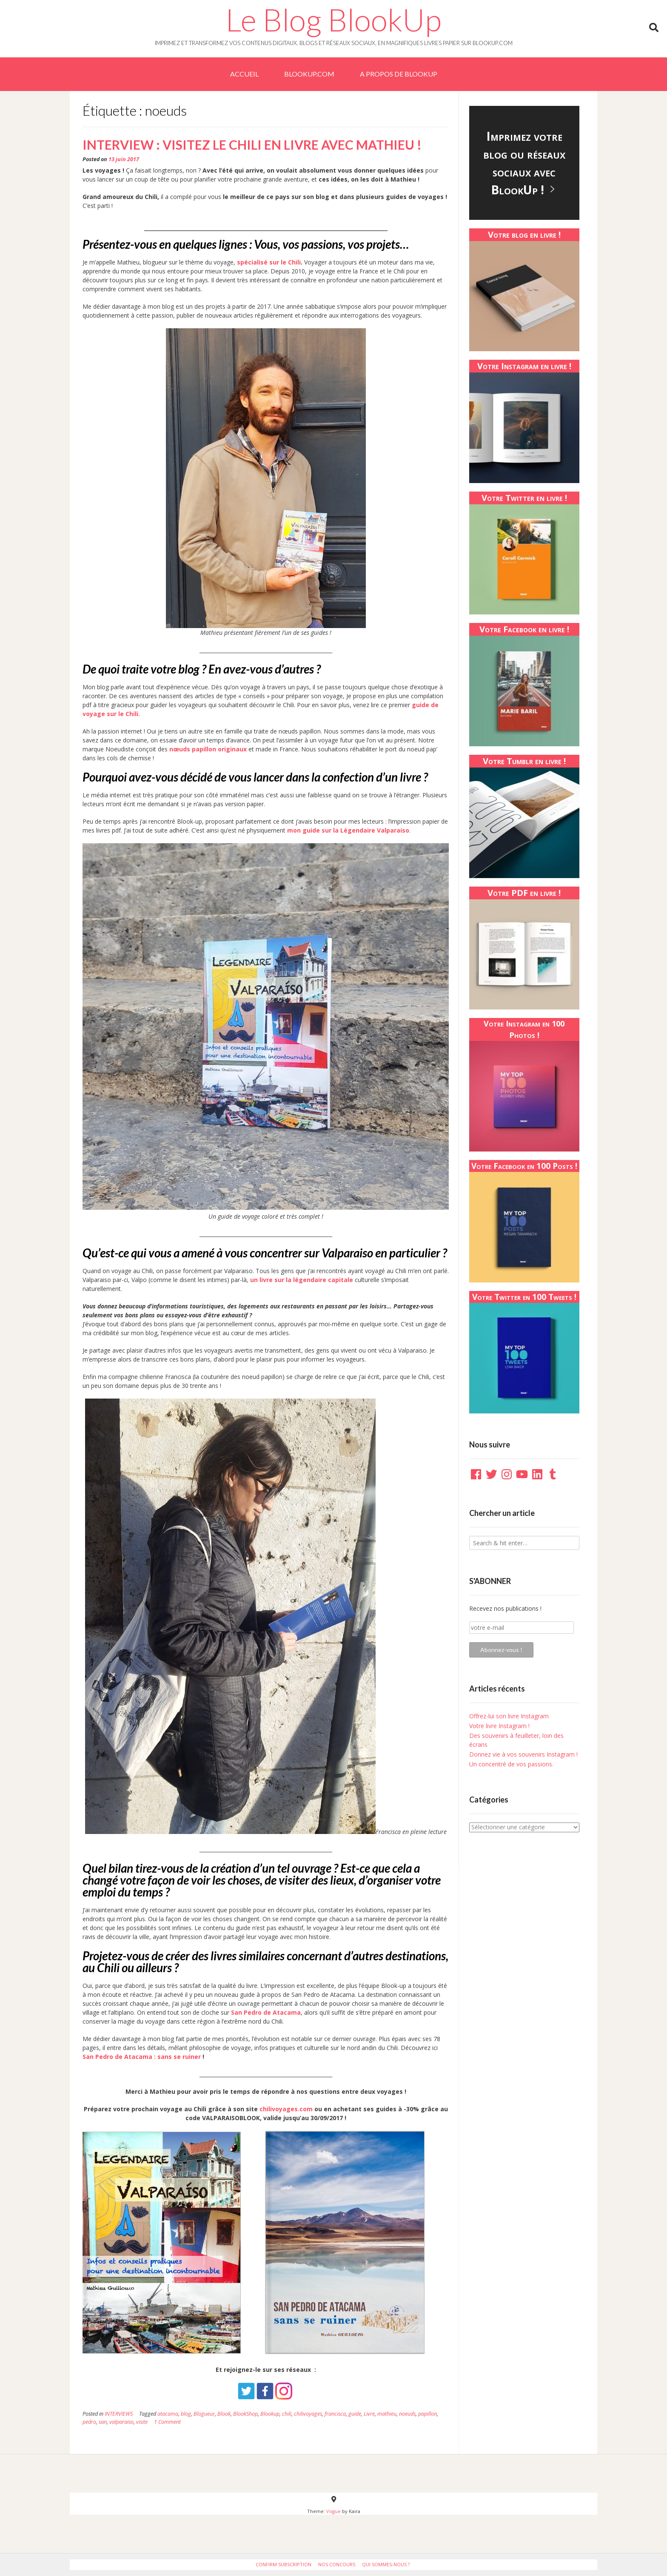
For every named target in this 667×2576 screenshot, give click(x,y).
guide (354, 2413)
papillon (427, 2413)
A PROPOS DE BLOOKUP (398, 74)
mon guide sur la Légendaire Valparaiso (348, 830)
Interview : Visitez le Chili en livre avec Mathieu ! (252, 144)
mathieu (386, 2413)
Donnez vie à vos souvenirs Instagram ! (523, 1754)
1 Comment (167, 2421)
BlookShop (245, 2413)
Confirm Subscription (283, 2564)
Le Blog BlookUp (333, 19)
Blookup (269, 2413)
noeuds (407, 2413)
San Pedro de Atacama (265, 2012)
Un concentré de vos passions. (511, 1764)
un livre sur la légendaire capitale (301, 1280)
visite (142, 2421)
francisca (335, 2413)
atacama (167, 2413)
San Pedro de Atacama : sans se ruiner (142, 2057)
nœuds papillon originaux (208, 749)
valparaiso (121, 2421)
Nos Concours (336, 2564)
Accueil (244, 74)
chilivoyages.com (286, 2109)
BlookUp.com (309, 74)
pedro (89, 2421)
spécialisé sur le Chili (269, 262)
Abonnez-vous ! (501, 1649)
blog (186, 2413)
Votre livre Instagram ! (499, 1726)
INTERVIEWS (119, 2413)
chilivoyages (308, 2413)
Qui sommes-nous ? (386, 2564)
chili (286, 2413)
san (103, 2421)
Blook (224, 2413)
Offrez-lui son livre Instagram (509, 1716)
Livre (369, 2413)
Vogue (333, 2511)
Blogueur (204, 2413)
